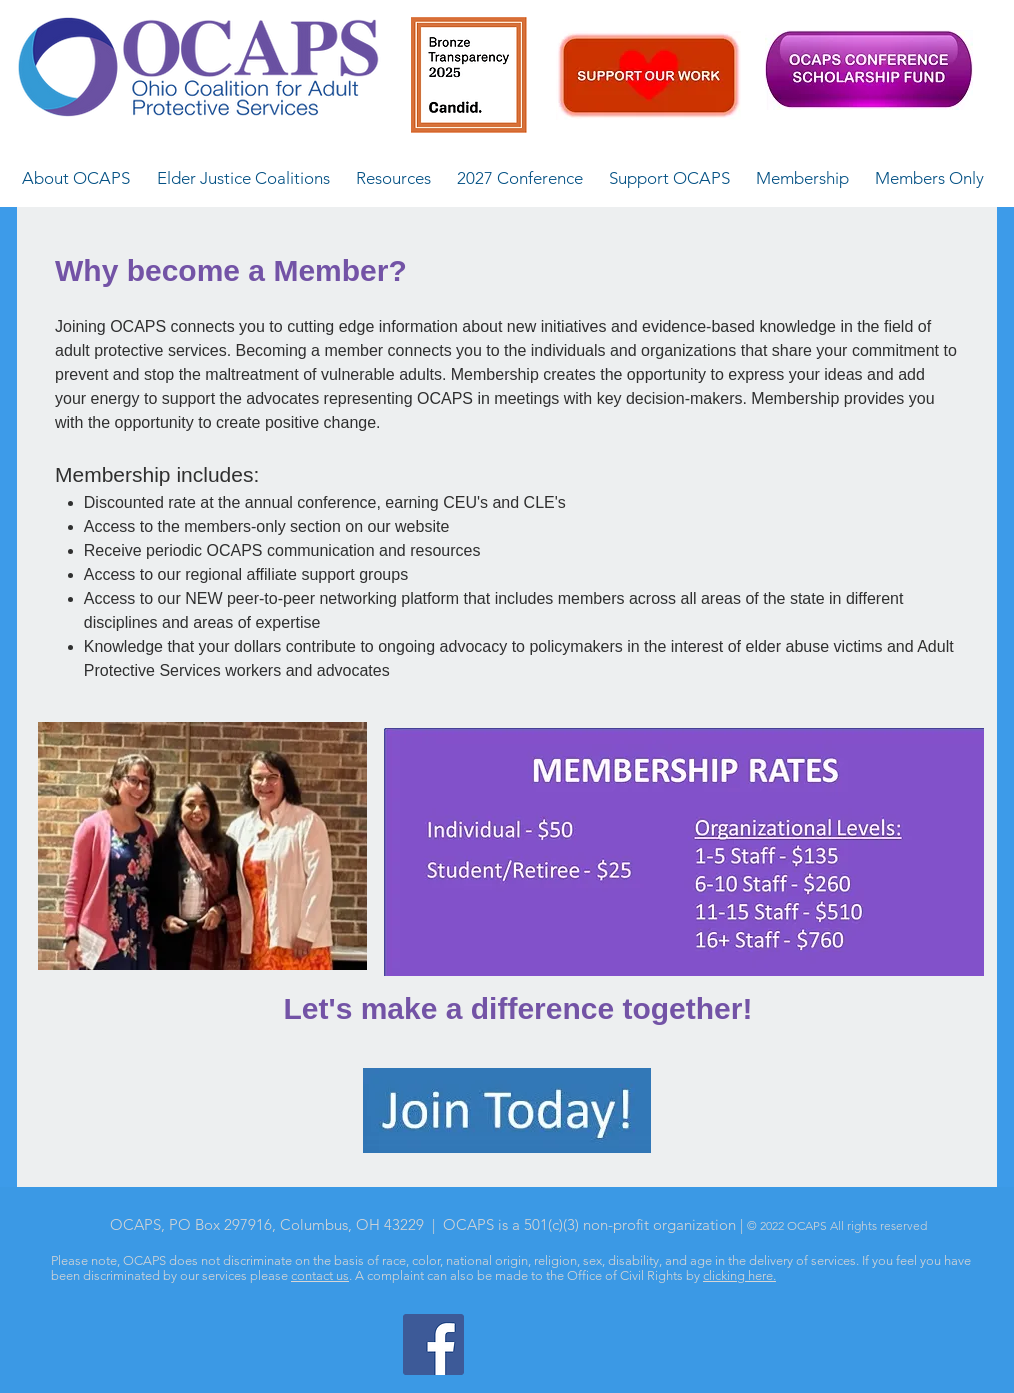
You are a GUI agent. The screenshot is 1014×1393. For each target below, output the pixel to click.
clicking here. (739, 1275)
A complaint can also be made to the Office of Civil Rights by (529, 1275)
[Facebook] (433, 1344)
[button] (75, 178)
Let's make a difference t (458, 1008)
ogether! (692, 1008)
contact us (320, 1275)
